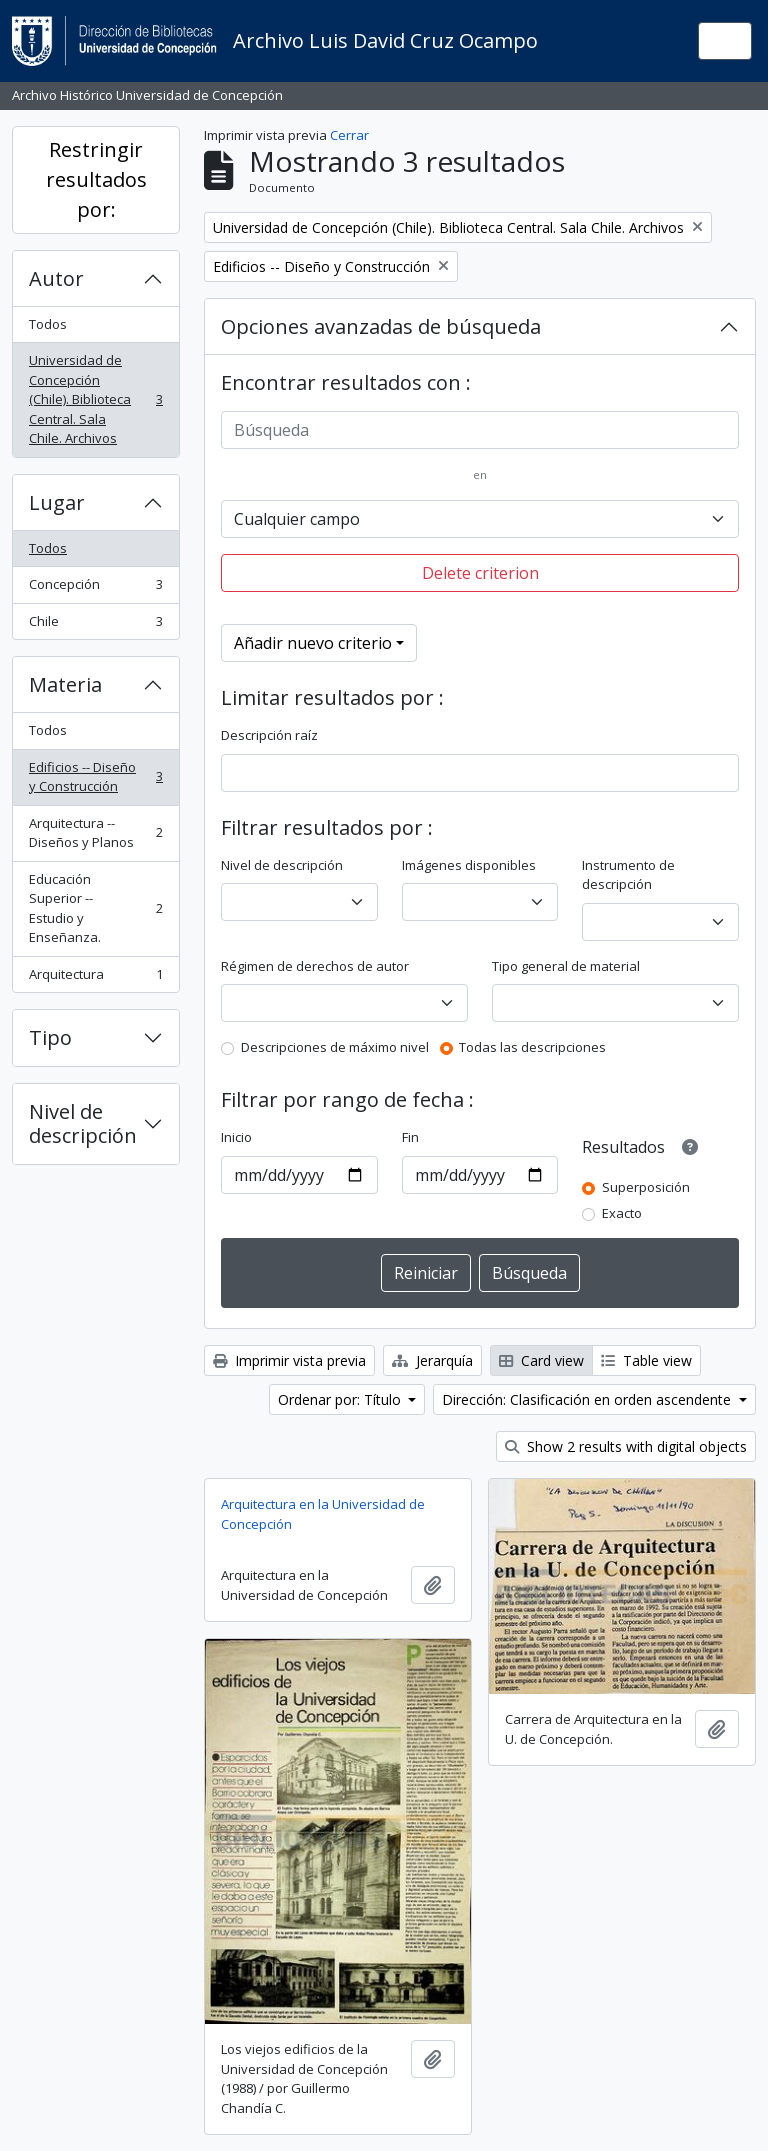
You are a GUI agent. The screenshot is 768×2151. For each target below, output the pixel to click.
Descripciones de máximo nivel (335, 1047)
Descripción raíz (269, 735)
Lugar (57, 502)
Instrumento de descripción (628, 875)
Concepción (95, 588)
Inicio (236, 1137)
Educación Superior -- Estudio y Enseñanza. (95, 908)
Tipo (50, 1037)
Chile (95, 625)
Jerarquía (432, 1360)
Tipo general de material (566, 966)
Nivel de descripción (83, 1123)
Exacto (622, 1213)
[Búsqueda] (480, 430)
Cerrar (349, 135)
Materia (65, 684)
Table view (646, 1360)
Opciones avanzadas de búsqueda (381, 326)
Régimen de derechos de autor (315, 966)
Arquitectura (95, 978)
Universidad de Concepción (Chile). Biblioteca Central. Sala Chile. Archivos (95, 399)
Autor (56, 278)
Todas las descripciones (532, 1047)
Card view (541, 1360)
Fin (410, 1137)
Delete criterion (480, 573)
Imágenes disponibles (469, 865)
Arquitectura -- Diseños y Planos (95, 833)
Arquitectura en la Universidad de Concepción (323, 1514)
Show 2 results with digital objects (626, 1446)
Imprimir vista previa (289, 1360)
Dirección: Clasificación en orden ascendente (588, 1399)
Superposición (646, 1187)
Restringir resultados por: (96, 179)
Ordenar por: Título (341, 1399)
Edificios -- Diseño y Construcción (95, 777)
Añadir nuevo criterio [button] (313, 643)
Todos (48, 324)
